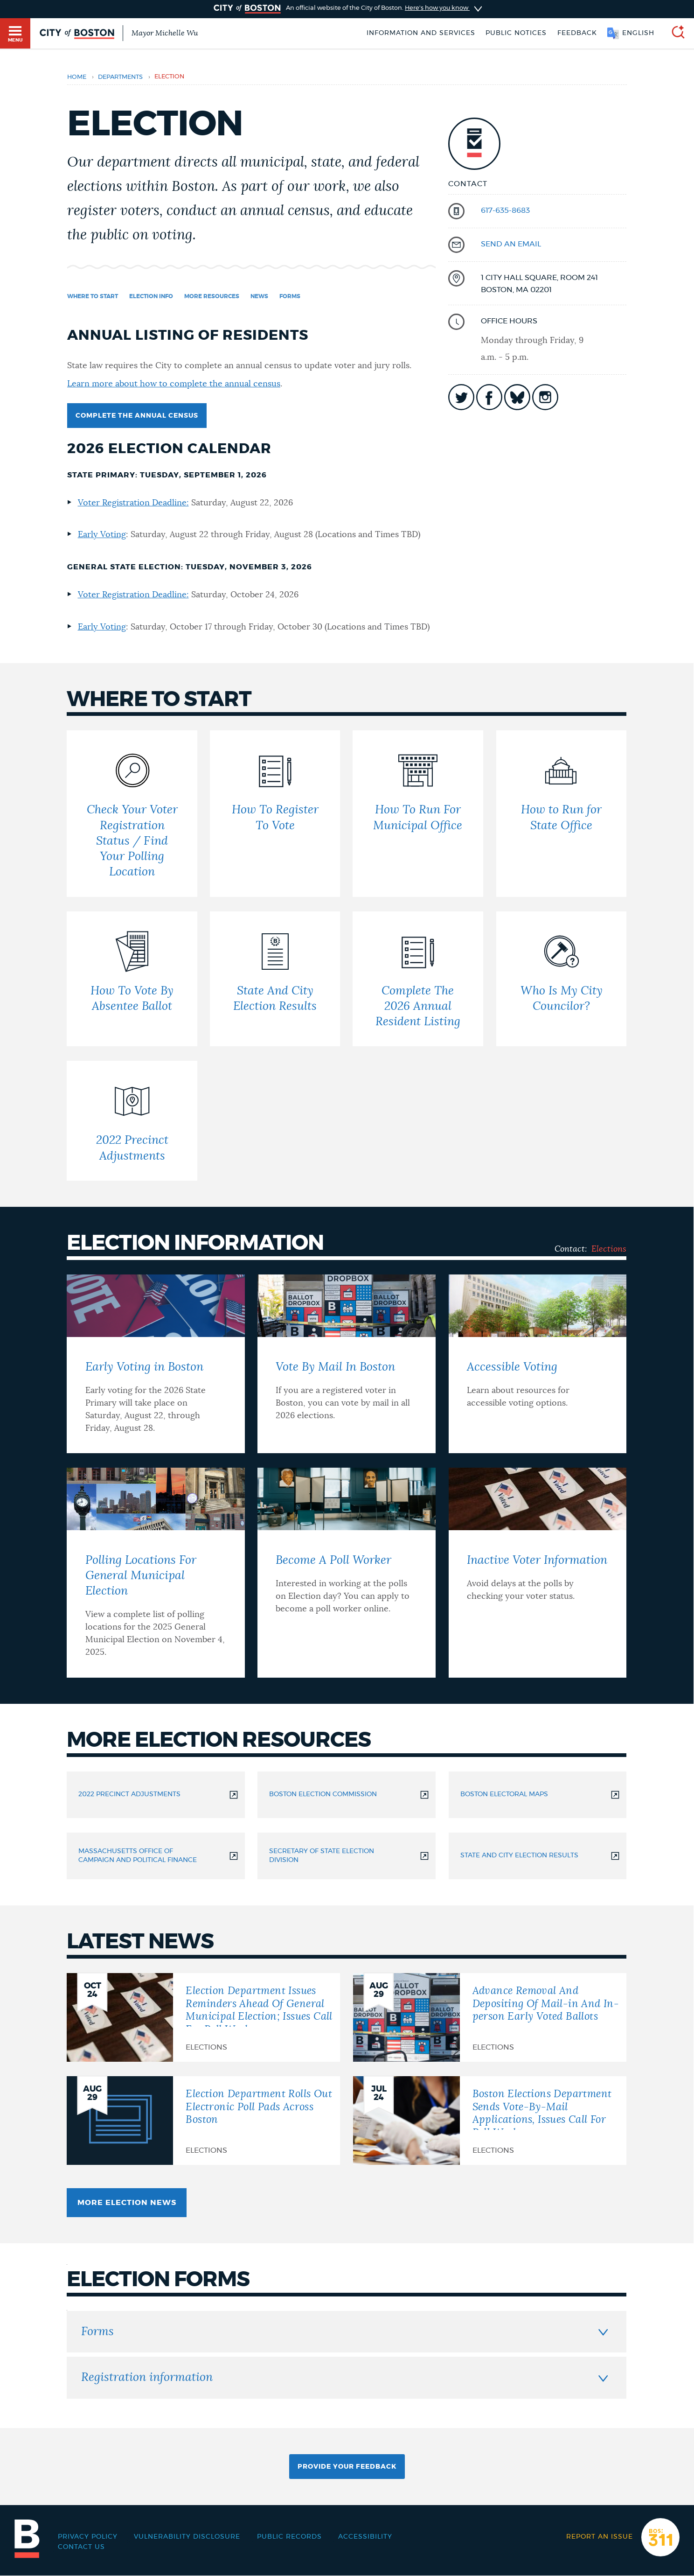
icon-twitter (461, 397)
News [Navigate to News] (259, 296)
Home (76, 77)
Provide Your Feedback (347, 2467)
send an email (511, 244)
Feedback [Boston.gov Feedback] (577, 33)
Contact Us (81, 2547)
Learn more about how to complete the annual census (173, 384)
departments (120, 77)
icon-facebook (489, 397)
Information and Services (421, 33)
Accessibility (365, 2537)
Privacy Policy (88, 2537)
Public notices (516, 33)
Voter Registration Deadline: (133, 503)
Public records (289, 2537)
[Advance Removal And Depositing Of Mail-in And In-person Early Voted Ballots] (489, 2017)
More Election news (126, 2202)
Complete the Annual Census (137, 416)
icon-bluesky (517, 397)
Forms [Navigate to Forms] (289, 296)
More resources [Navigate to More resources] (211, 296)
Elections (608, 1249)
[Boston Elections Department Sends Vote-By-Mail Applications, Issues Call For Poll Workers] (489, 2120)
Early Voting (102, 535)
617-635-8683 (505, 210)
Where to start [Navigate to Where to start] (92, 296)
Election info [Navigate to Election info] (151, 296)
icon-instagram (545, 397)
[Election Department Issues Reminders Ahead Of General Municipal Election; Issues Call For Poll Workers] (203, 2017)
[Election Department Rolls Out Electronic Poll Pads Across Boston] (203, 2120)
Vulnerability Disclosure (187, 2537)
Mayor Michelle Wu (165, 33)
